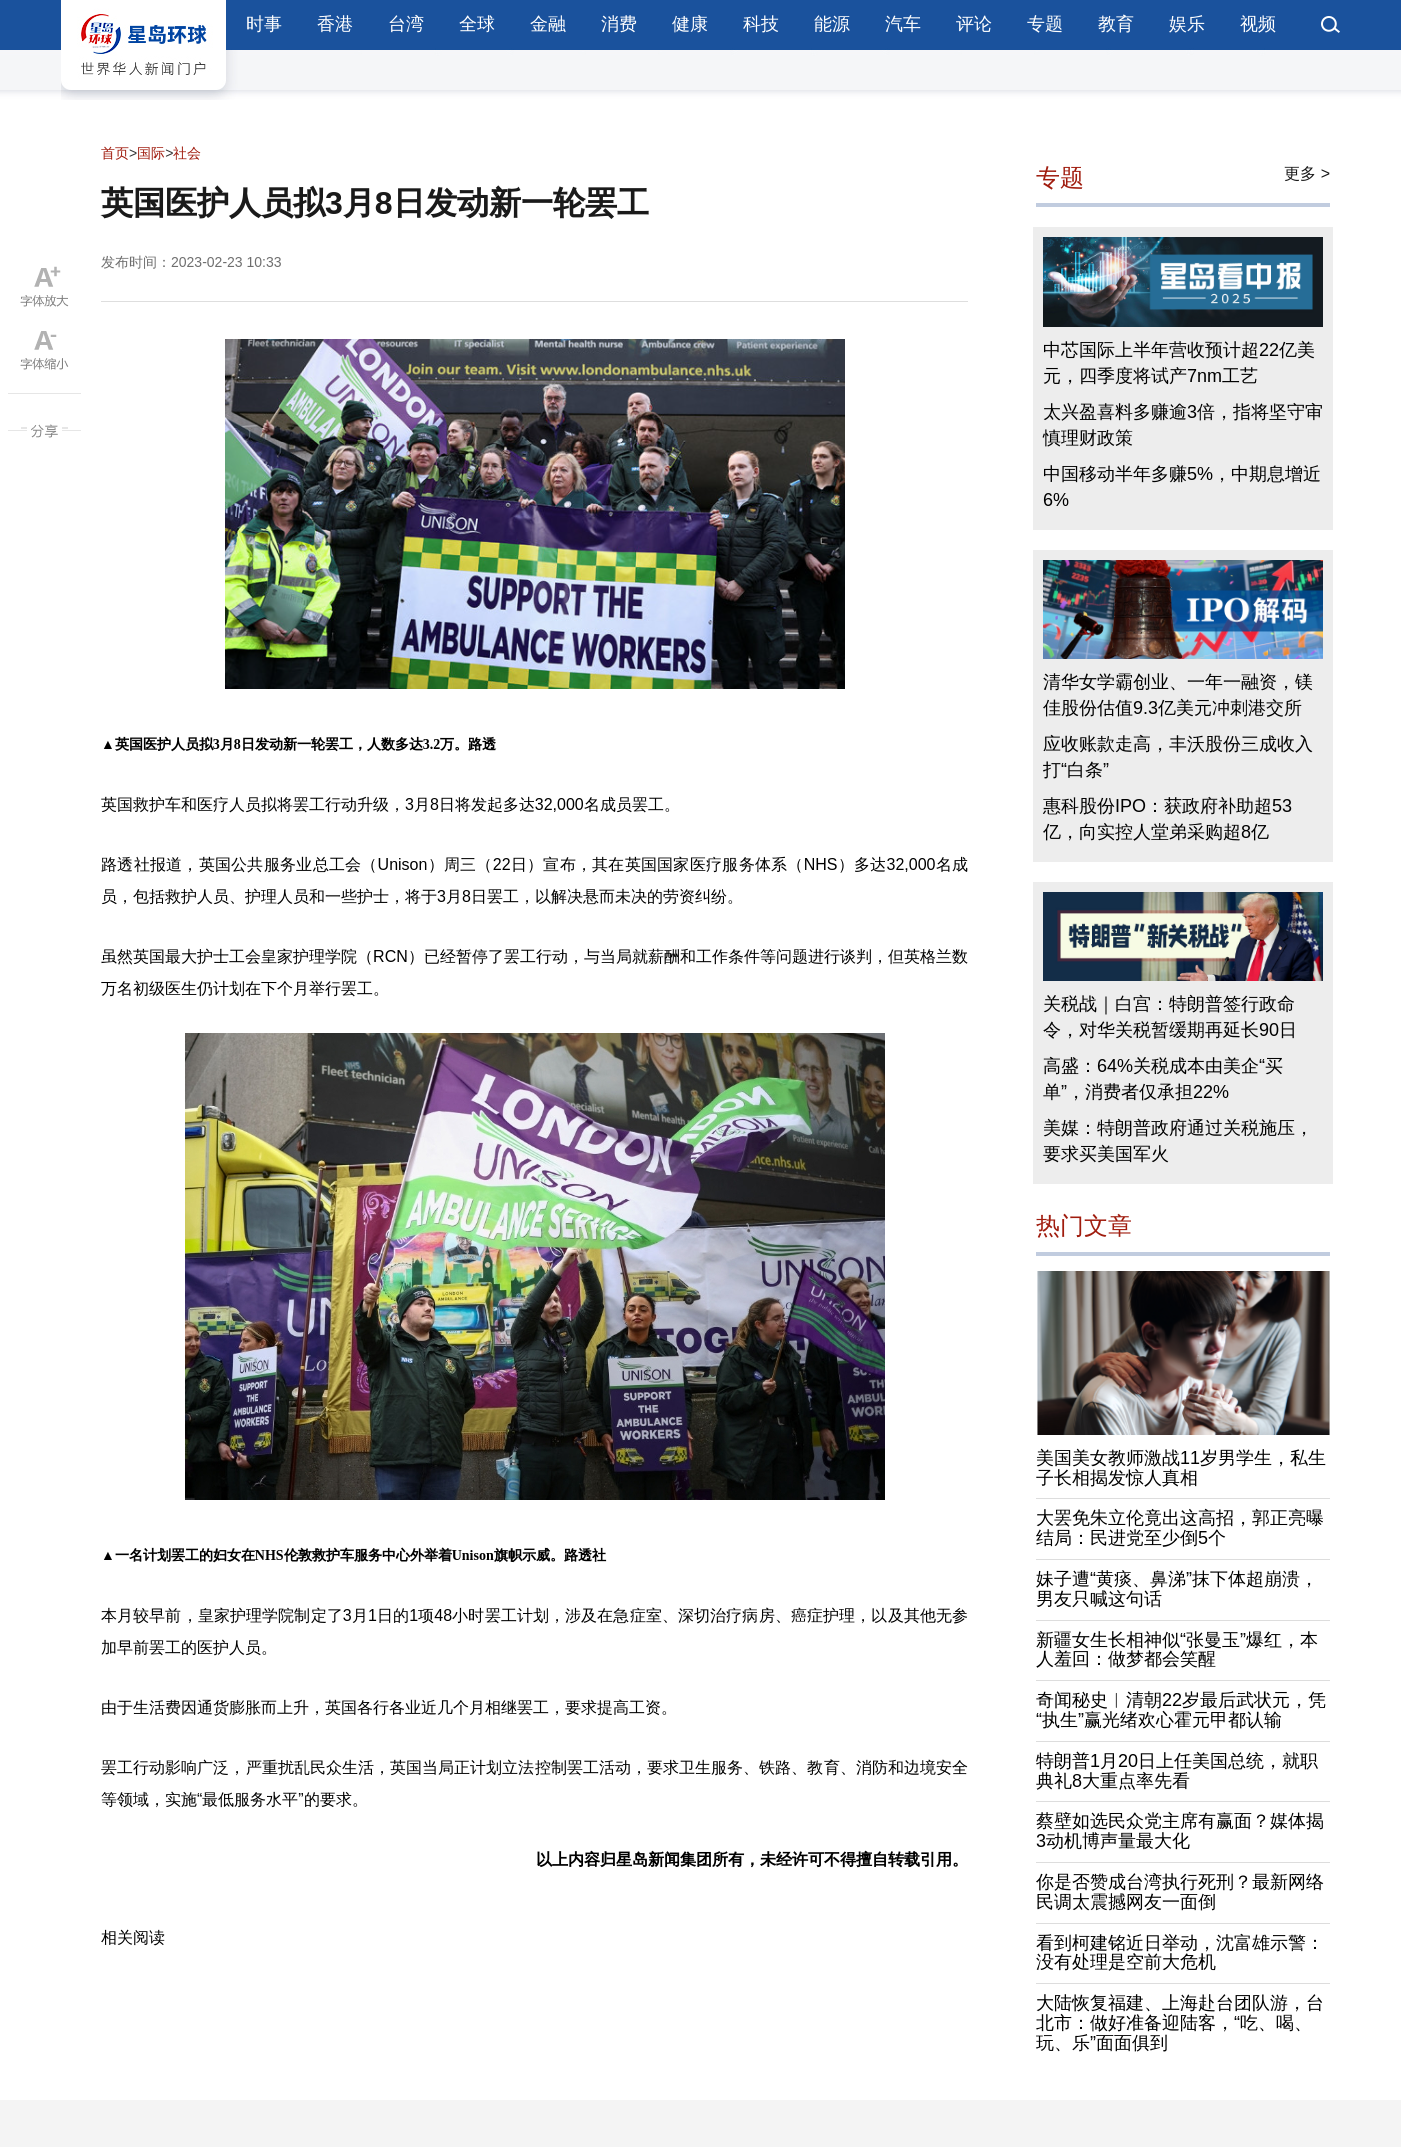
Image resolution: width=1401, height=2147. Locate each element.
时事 (264, 24)
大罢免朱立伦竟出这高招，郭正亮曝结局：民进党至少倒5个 (1180, 1528)
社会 (187, 153)
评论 (974, 24)
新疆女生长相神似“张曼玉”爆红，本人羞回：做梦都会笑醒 (1177, 1650)
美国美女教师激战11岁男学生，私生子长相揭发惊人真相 (1181, 1468)
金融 (548, 24)
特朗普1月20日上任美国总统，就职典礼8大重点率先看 (1177, 1771)
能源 (832, 24)
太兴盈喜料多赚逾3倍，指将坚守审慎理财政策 (1183, 425)
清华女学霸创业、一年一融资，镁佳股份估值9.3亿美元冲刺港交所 (1178, 695)
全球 (477, 24)
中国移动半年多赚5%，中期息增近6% (1182, 487)
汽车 (903, 24)
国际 (151, 153)
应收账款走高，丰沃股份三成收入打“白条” (1178, 757)
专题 (1045, 24)
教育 (1116, 24)
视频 (1258, 24)
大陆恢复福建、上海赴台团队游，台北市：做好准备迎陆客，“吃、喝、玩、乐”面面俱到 (1180, 2023)
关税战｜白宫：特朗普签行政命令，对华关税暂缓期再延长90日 (1170, 1017)
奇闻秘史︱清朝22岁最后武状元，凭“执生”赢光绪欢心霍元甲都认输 (1181, 1710)
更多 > (1307, 173)
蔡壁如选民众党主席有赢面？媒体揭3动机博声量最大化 (1180, 1831)
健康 (690, 24)
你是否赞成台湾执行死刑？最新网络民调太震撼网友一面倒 (1180, 1892)
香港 (335, 24)
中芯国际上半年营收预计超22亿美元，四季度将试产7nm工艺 (1179, 363)
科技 (761, 24)
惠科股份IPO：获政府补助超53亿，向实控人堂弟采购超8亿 (1167, 819)
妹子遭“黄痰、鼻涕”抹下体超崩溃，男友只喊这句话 (1177, 1589)
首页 (115, 153)
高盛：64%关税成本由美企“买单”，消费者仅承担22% (1163, 1079)
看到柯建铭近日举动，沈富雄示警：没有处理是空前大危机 (1180, 1953)
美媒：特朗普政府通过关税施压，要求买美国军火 (1178, 1141)
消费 (619, 24)
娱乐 (1187, 24)
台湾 (406, 24)
